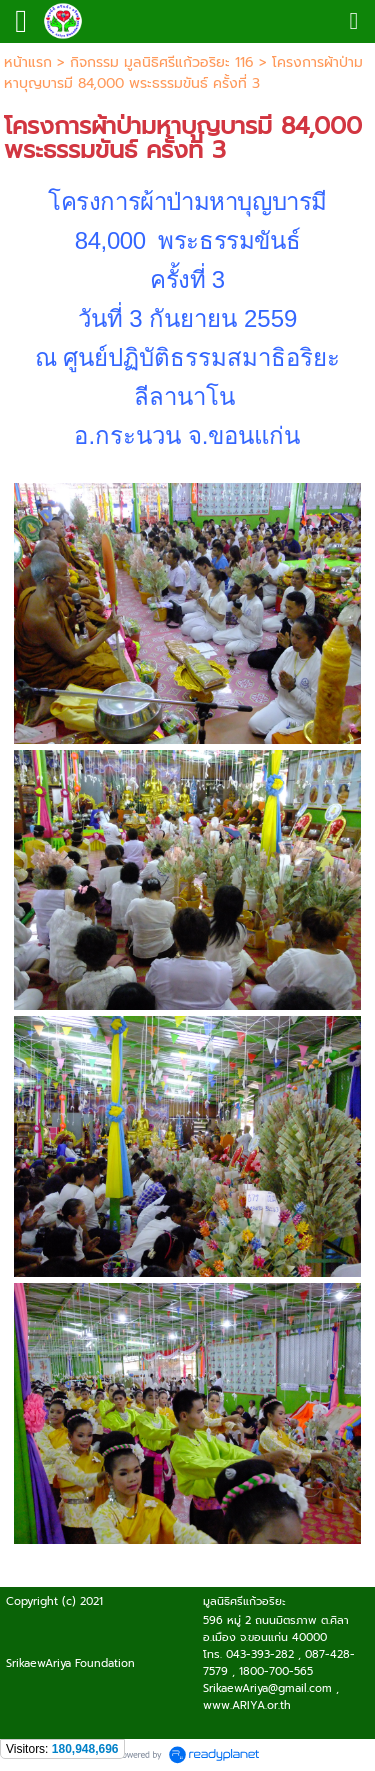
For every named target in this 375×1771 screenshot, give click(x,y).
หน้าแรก (28, 62)
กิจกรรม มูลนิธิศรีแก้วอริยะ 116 (162, 62)
